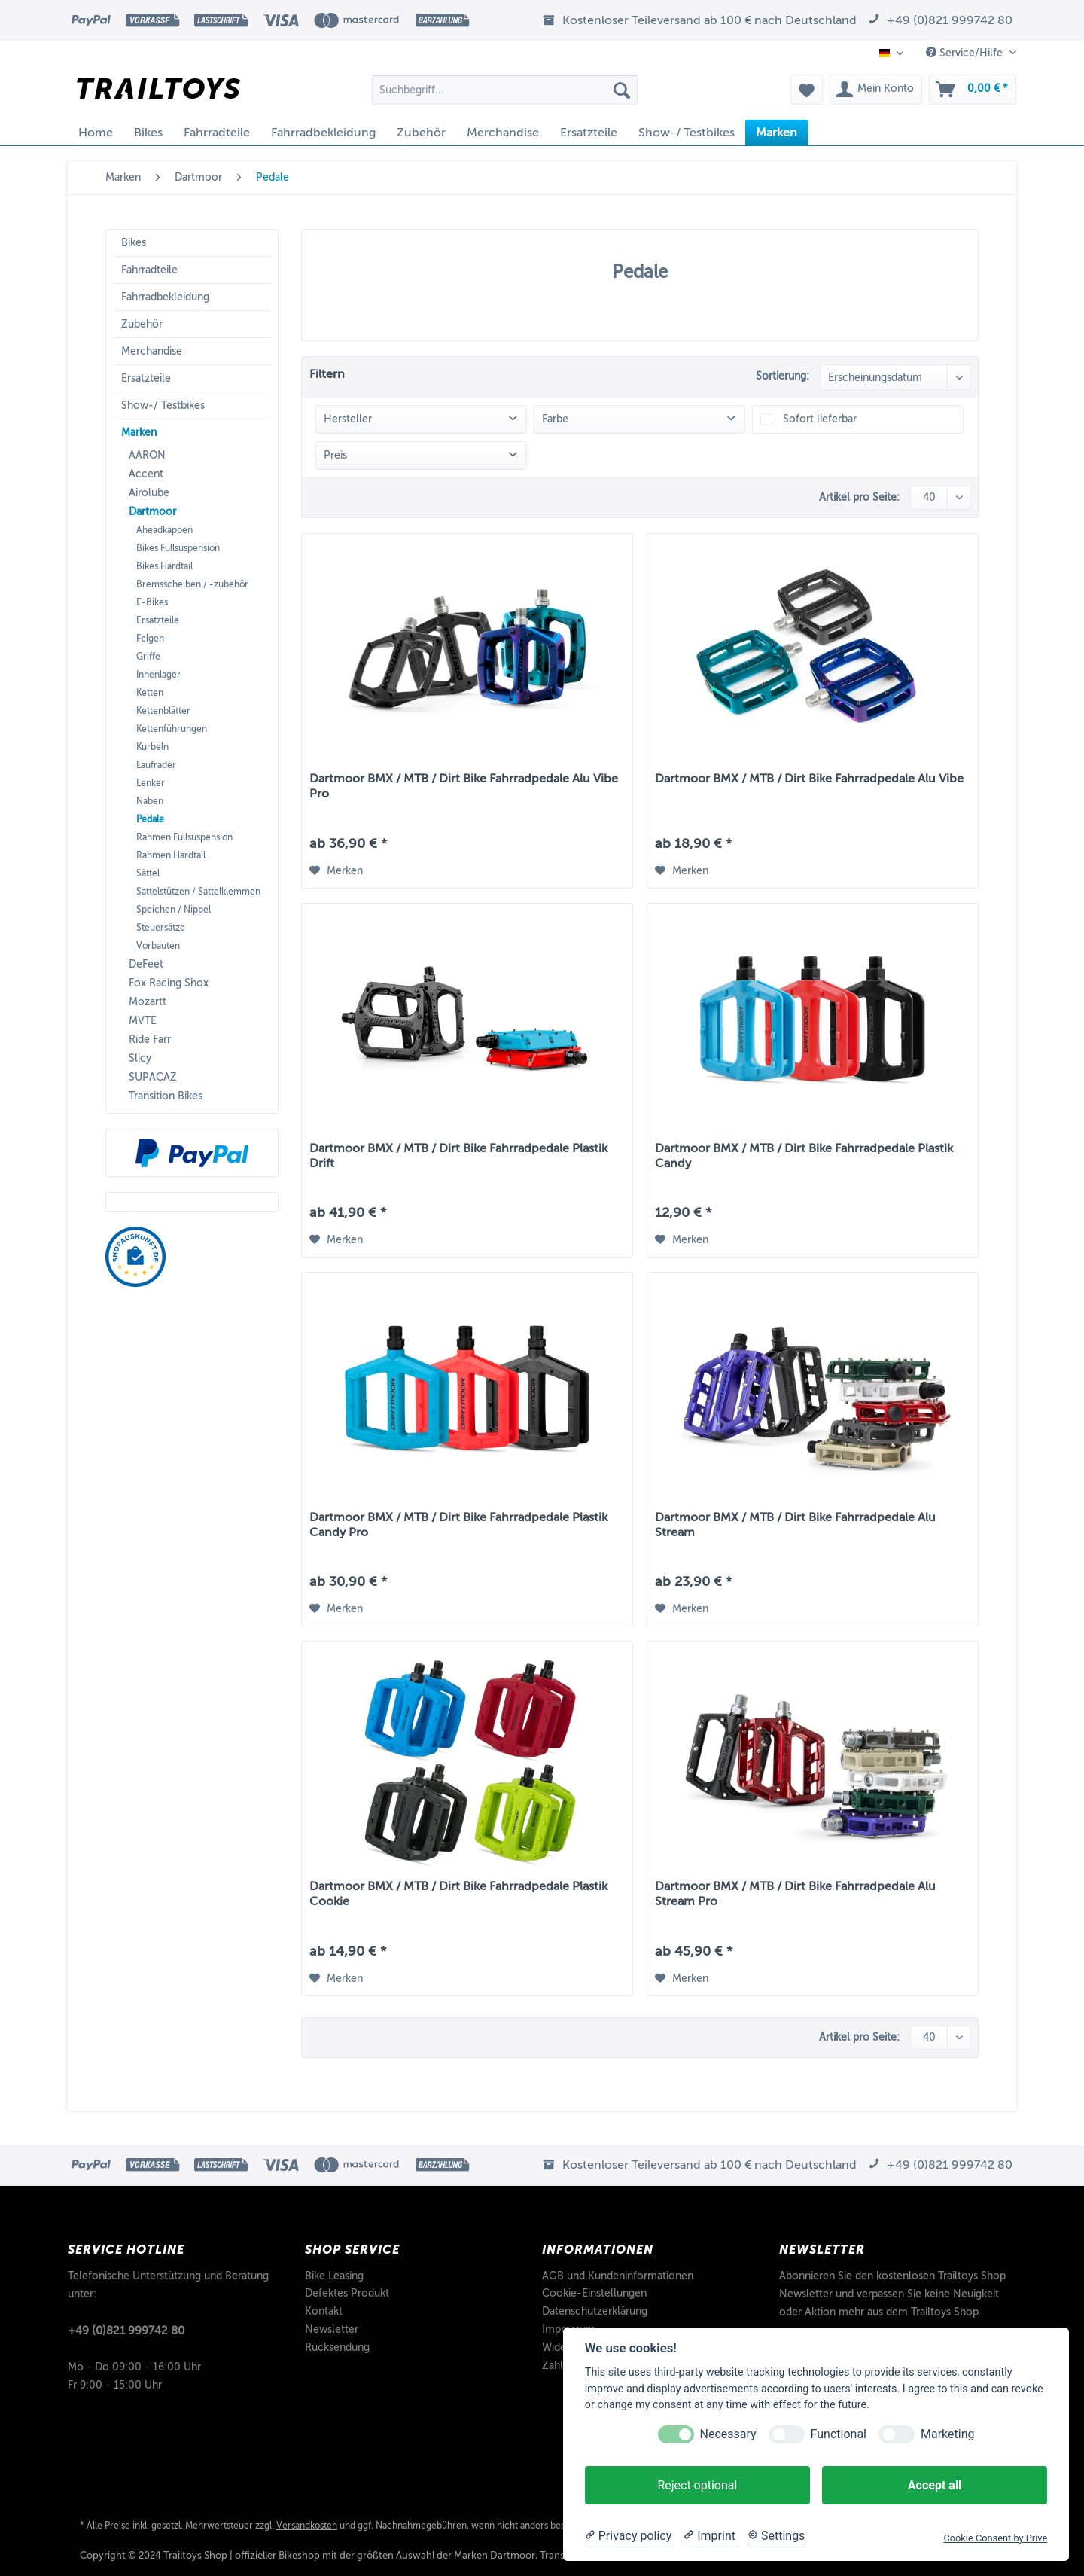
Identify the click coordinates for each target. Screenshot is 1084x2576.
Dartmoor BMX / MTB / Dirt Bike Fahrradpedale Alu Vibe (809, 778)
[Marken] (776, 132)
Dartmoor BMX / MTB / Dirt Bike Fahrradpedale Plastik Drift (458, 1156)
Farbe (555, 419)
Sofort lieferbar (820, 419)
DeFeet (146, 964)
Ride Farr (150, 1039)
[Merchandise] (503, 132)
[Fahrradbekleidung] (323, 132)
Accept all (934, 2485)
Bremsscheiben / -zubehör (192, 584)
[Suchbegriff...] (505, 90)
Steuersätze (160, 927)
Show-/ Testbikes (163, 405)
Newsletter (331, 2329)
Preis (335, 455)
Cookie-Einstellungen (594, 2293)
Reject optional (697, 2485)
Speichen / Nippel (173, 909)
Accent (146, 474)
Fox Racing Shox (169, 983)
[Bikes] (148, 132)
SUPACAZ (153, 1077)
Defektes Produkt (347, 2293)
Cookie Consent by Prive (995, 2538)
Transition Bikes (165, 1096)
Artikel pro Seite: (859, 497)
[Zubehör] (421, 132)
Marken (139, 432)
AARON (147, 455)
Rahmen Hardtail (171, 855)
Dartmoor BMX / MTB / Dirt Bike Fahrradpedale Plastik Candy (804, 1156)
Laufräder (156, 765)
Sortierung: (782, 376)
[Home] (95, 132)
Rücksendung (337, 2347)
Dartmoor (152, 511)
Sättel (148, 873)
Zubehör (142, 324)
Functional (838, 2434)
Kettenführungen (171, 729)
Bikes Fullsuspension (178, 548)
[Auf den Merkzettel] (336, 871)
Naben (149, 801)
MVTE (143, 1020)
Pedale (150, 819)
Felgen (150, 638)
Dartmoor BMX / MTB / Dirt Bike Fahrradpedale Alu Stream (795, 1525)
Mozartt (147, 1002)
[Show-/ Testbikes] (686, 132)
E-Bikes (152, 602)
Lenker (150, 783)
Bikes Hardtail (164, 566)
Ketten (149, 692)
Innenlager (158, 674)
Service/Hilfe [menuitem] (966, 53)
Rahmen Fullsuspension (184, 837)
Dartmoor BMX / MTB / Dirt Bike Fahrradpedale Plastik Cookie (458, 1893)
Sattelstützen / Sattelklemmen (198, 891)
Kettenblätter (163, 711)
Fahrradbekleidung (165, 297)
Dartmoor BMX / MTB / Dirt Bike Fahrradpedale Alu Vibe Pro (463, 786)
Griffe (148, 656)
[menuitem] (505, 95)
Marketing (947, 2434)
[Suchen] (622, 90)
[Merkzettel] (806, 90)
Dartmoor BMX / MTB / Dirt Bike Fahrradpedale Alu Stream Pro (795, 1893)
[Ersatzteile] (589, 132)
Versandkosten (306, 2525)
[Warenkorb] (972, 90)
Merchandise (151, 351)
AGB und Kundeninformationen (617, 2276)
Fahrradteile (149, 270)
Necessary (728, 2434)
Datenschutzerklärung (594, 2311)
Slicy (140, 1058)
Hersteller (348, 419)
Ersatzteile (146, 378)
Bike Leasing (334, 2276)
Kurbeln (152, 747)
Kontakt (324, 2311)
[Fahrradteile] (216, 132)
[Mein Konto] (876, 90)
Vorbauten (158, 945)
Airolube (149, 492)
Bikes (133, 242)
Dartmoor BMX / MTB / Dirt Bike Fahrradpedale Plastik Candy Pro (458, 1525)
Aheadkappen (164, 530)
